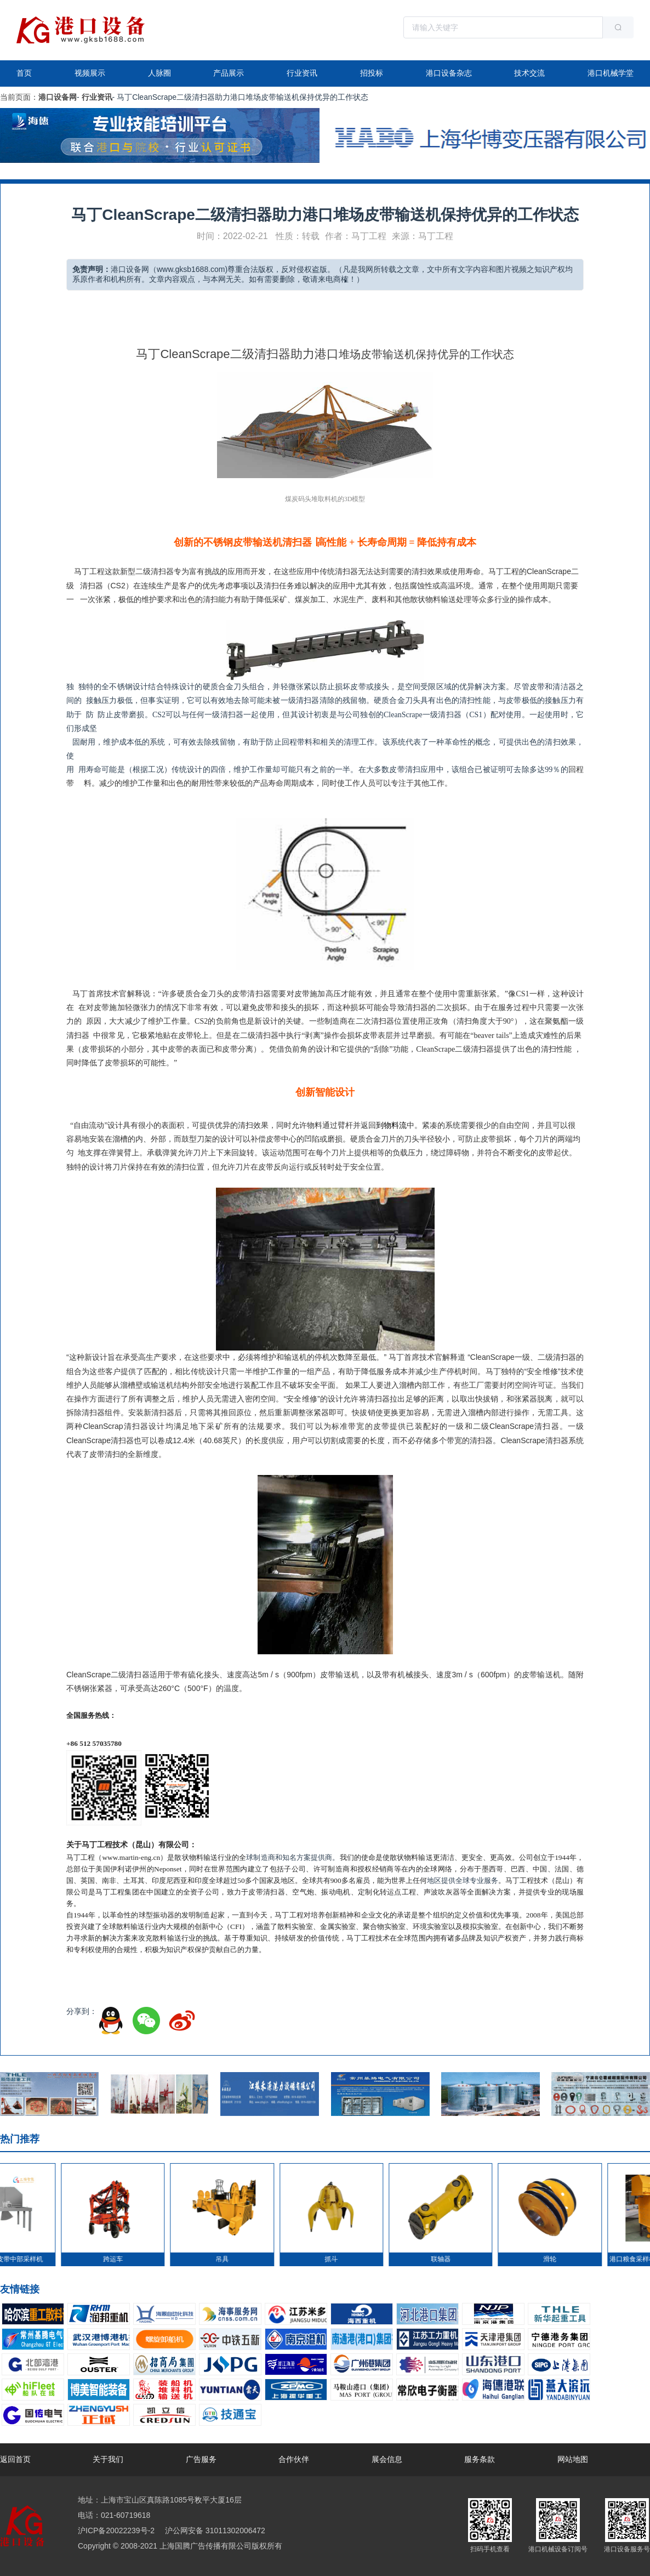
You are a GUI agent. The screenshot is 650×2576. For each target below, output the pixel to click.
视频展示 (90, 73)
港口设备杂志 (449, 73)
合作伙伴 (293, 2459)
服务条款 (479, 2459)
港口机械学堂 (611, 73)
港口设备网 (57, 97)
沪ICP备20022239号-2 (116, 2530)
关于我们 (108, 2459)
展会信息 (387, 2459)
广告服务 (201, 2459)
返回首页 (15, 2459)
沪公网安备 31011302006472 (214, 2530)
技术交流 (529, 73)
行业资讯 (302, 73)
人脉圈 (159, 73)
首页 (24, 73)
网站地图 (572, 2459)
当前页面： (19, 97)
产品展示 (228, 73)
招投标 (371, 73)
